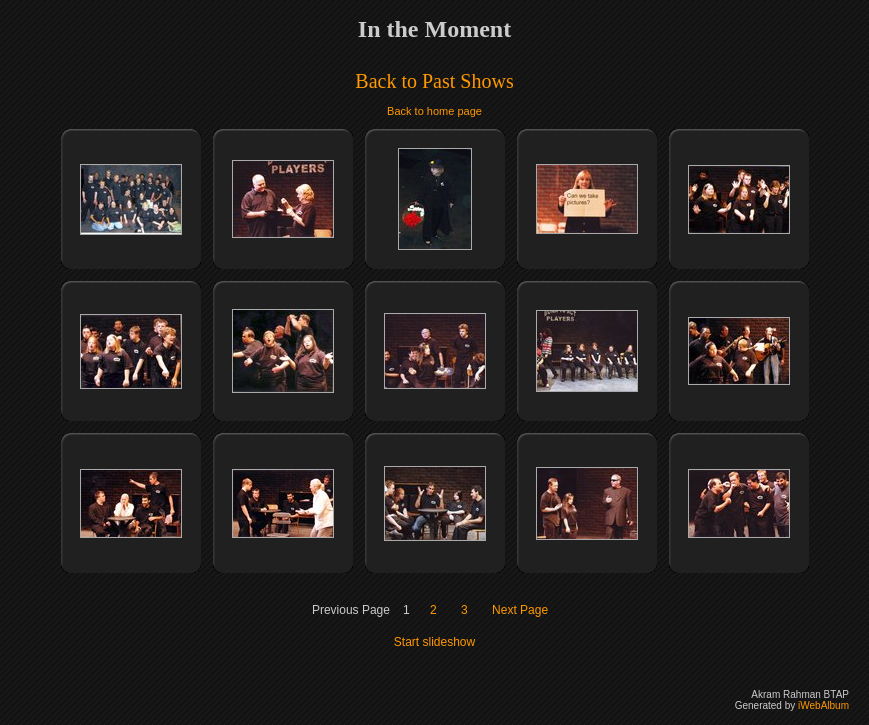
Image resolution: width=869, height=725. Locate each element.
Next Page (520, 610)
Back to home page (434, 111)
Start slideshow (434, 642)
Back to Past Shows (434, 81)
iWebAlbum (823, 705)
